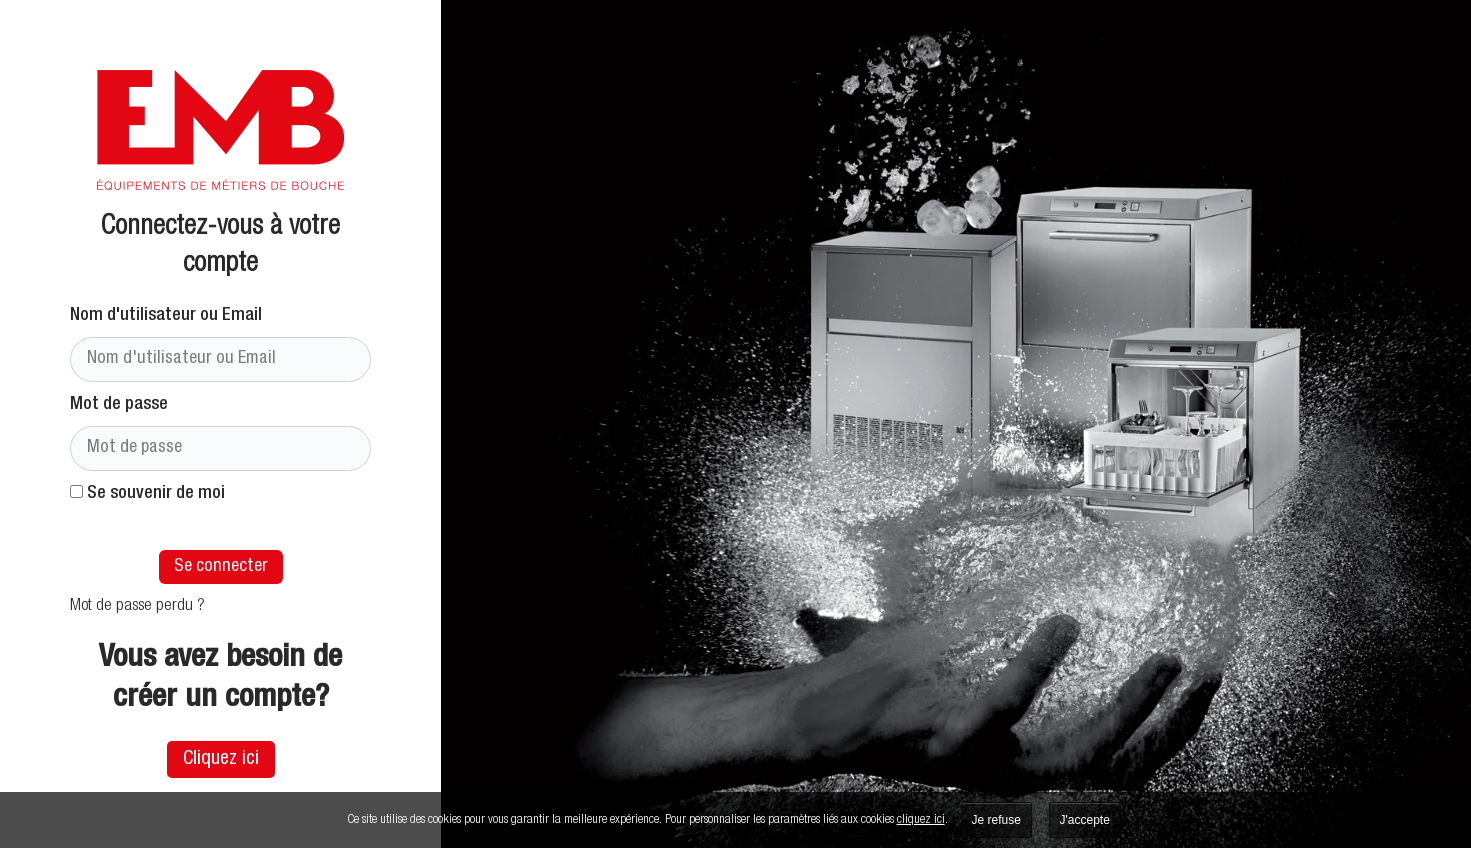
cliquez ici (921, 820)
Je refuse (996, 820)
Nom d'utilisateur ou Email (166, 316)
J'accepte (1085, 820)
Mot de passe (119, 405)
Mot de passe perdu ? (137, 606)
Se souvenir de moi (147, 494)
